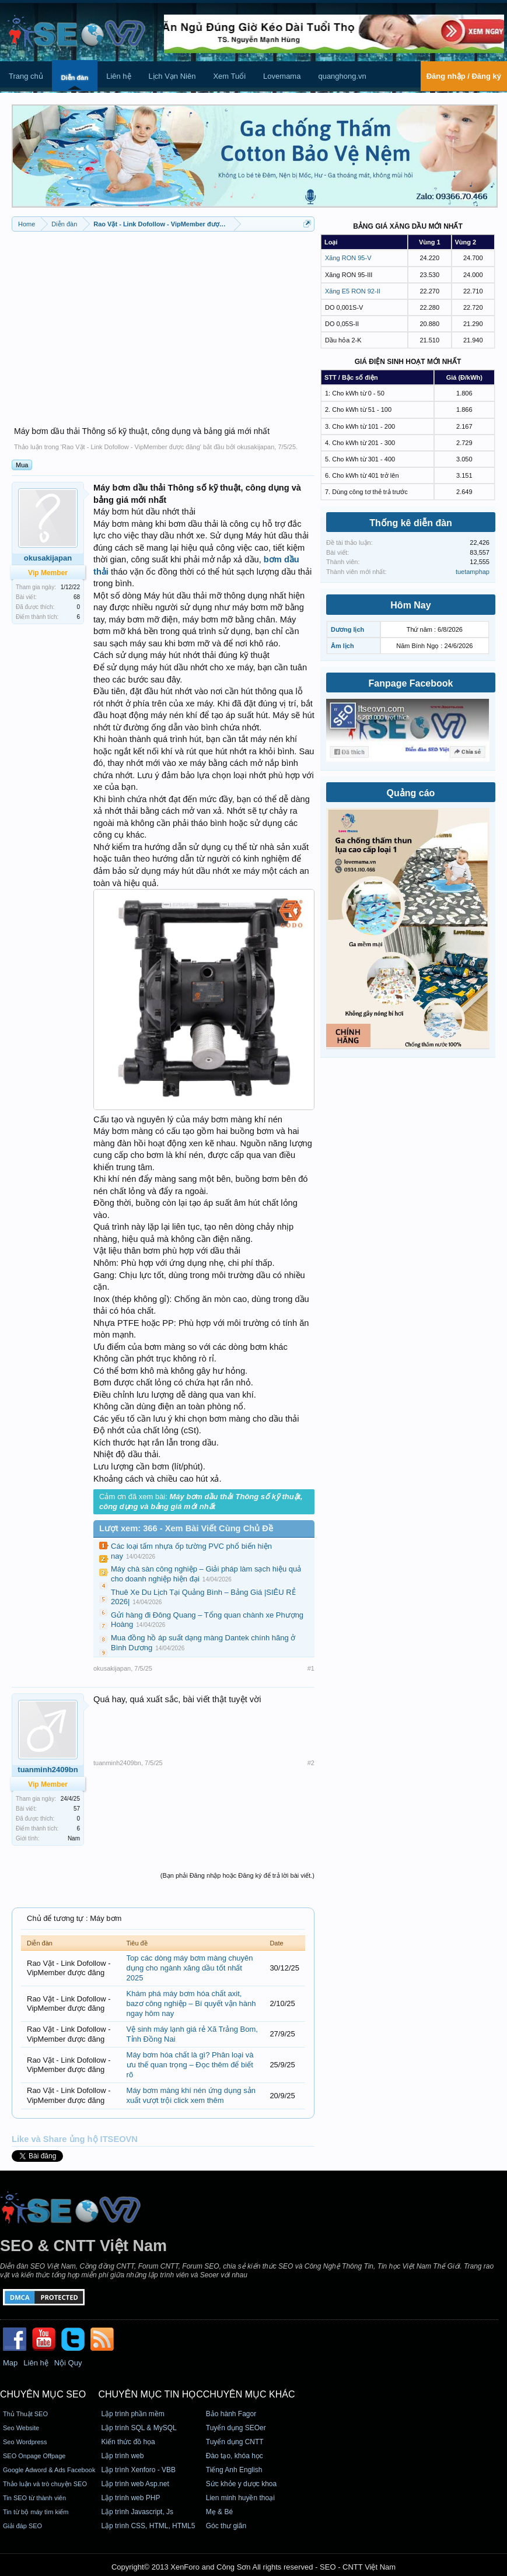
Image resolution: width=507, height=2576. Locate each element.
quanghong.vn (342, 76)
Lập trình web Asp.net (135, 2484)
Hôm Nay (410, 605)
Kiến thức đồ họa (128, 2442)
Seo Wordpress (25, 2441)
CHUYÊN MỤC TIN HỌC (150, 2394)
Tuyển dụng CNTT (235, 2442)
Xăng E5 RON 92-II (352, 291)
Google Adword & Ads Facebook (49, 2469)
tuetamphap (472, 571)
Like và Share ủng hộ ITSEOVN (75, 2139)
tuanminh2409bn (117, 1762)
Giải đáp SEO (22, 2525)
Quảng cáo (411, 793)
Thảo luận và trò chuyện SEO (45, 2483)
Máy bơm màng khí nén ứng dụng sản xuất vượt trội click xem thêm (191, 2095)
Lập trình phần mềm (132, 2414)
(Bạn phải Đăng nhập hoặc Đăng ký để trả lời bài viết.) (237, 1875)
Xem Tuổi (229, 76)
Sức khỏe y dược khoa (241, 2484)
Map (10, 2362)
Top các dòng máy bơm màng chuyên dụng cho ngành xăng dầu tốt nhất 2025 (190, 1968)
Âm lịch (342, 645)
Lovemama (281, 76)
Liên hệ (118, 76)
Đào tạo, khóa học (234, 2456)
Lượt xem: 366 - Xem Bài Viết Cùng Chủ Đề (186, 1528)
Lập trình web (122, 2456)
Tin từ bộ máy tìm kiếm (36, 2511)
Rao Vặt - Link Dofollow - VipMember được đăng (131, 446)
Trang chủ (26, 76)
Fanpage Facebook (411, 683)
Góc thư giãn (226, 2526)
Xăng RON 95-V (348, 257)
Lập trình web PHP (130, 2498)
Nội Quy (68, 2362)
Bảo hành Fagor (231, 2414)
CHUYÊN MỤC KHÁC (249, 2394)
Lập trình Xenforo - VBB (138, 2470)
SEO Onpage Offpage (34, 2455)
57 (77, 1808)
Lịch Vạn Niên (172, 76)
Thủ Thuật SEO (25, 2413)
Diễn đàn (74, 77)
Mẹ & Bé (219, 2512)
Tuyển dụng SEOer (236, 2428)
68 (77, 597)
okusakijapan (255, 446)
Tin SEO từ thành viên (34, 2497)
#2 (310, 1762)
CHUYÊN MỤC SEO (43, 2394)
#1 (310, 1668)
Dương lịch (347, 629)
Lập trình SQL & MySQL (138, 2428)
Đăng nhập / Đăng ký (463, 76)
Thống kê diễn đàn (410, 523)
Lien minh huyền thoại (240, 2498)
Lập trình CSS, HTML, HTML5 (148, 2526)
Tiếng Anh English (234, 2470)
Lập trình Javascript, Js (137, 2512)
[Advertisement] (163, 322)
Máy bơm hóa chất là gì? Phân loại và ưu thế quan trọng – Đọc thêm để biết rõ (190, 2064)
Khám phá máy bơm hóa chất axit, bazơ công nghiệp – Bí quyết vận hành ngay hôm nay (191, 2003)
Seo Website (21, 2427)
